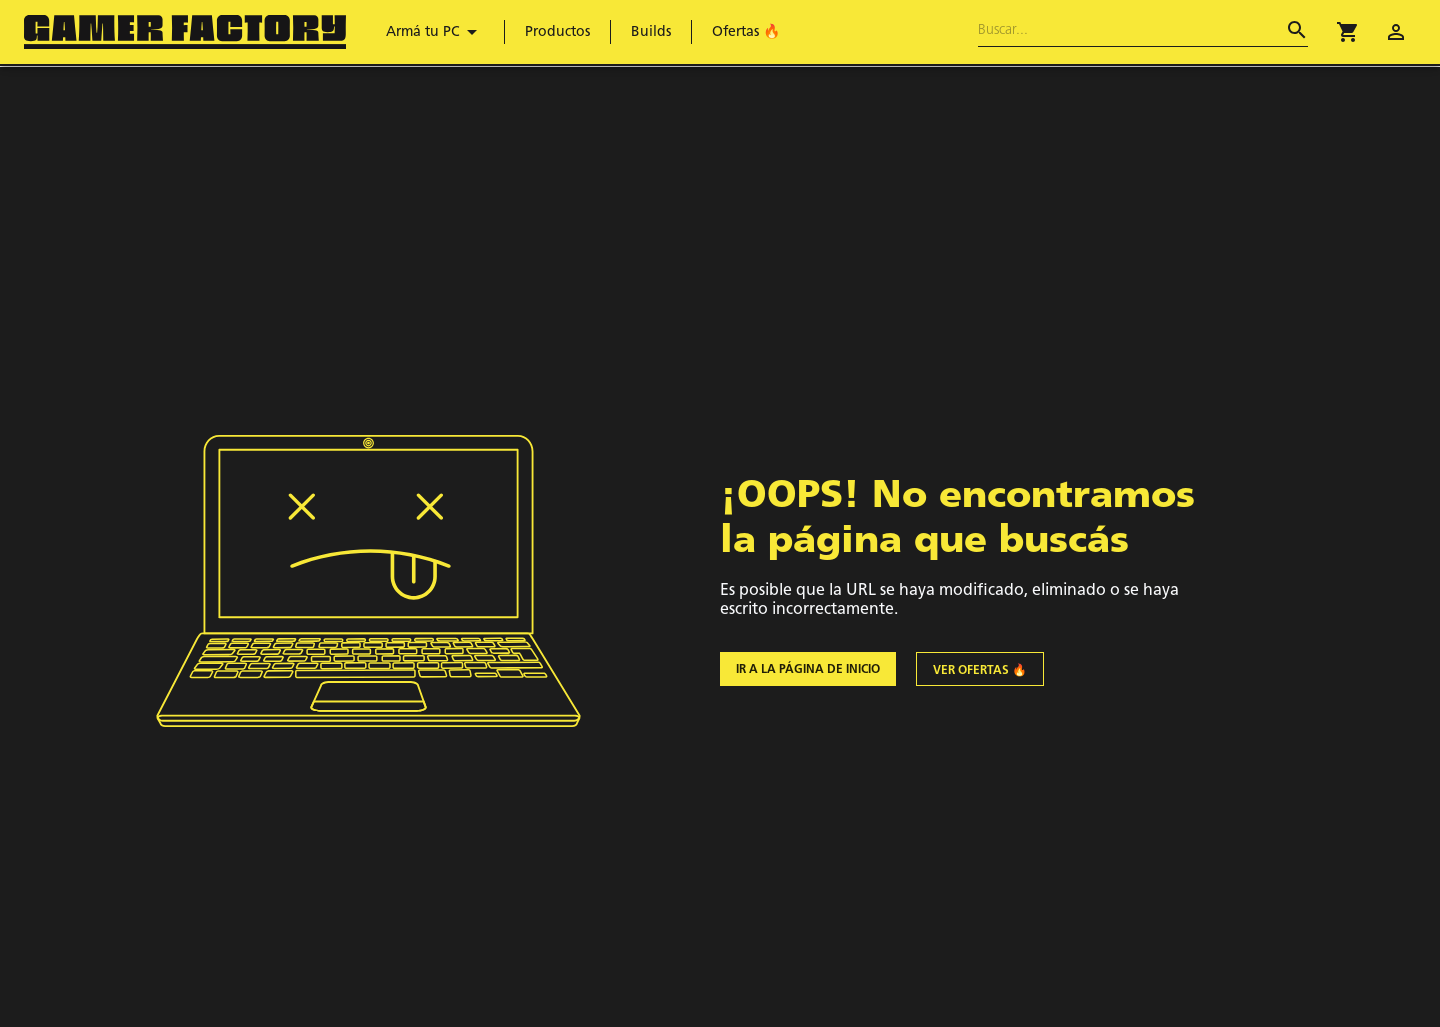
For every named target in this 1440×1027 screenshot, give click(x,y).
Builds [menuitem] (651, 32)
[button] (1348, 32)
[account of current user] (1396, 32)
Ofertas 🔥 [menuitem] (746, 32)
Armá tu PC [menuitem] (435, 32)
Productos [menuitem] (557, 32)
